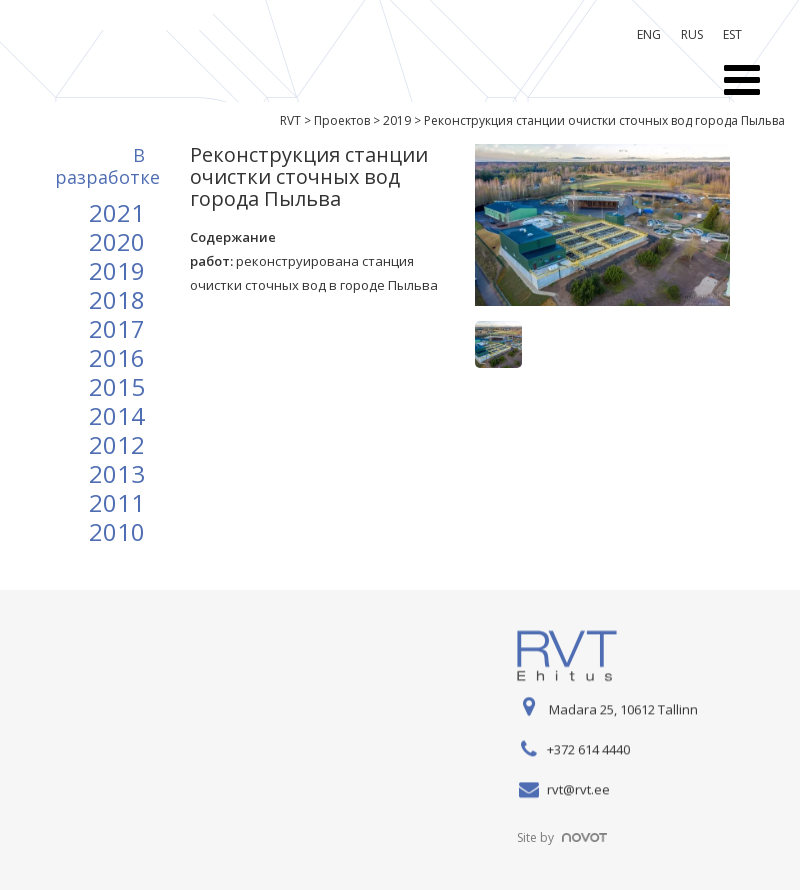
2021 (117, 212)
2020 (117, 241)
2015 (117, 386)
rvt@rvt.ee (578, 790)
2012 (117, 444)
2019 (117, 270)
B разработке (107, 166)
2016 (117, 357)
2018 (117, 299)
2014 (117, 415)
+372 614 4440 (588, 750)
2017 (117, 328)
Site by (562, 837)
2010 (117, 531)
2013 (117, 473)
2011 (117, 502)
